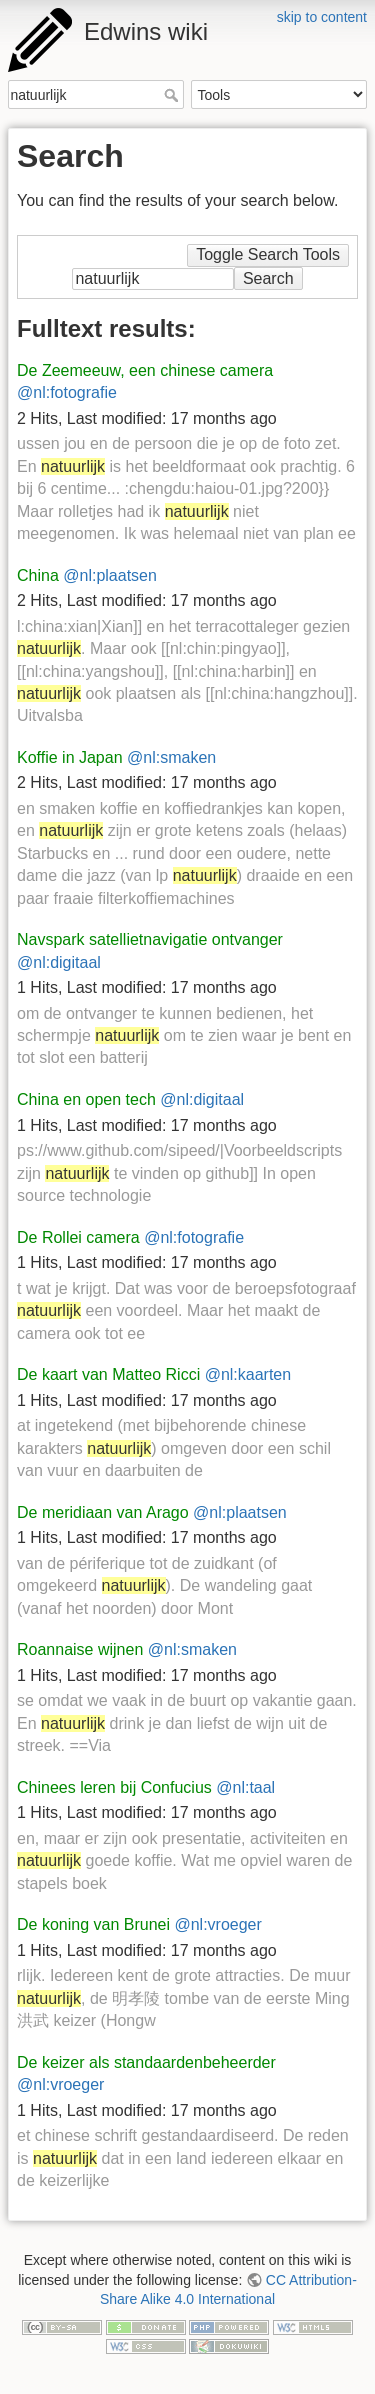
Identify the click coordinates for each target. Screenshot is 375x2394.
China (38, 575)
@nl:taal (245, 1787)
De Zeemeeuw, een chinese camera (145, 370)
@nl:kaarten (248, 1374)
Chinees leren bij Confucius (114, 1787)
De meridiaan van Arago (103, 1512)
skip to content (322, 17)
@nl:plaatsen (110, 575)
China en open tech (86, 1099)
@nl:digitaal (59, 962)
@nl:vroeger (217, 1924)
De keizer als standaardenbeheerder (146, 2062)
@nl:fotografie (67, 392)
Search (173, 95)
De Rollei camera (78, 1237)
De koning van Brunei (93, 1924)
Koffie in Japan (70, 757)
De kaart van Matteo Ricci (108, 1374)
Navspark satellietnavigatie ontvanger (150, 939)
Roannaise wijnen (80, 1649)
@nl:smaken (171, 757)
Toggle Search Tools (268, 254)
